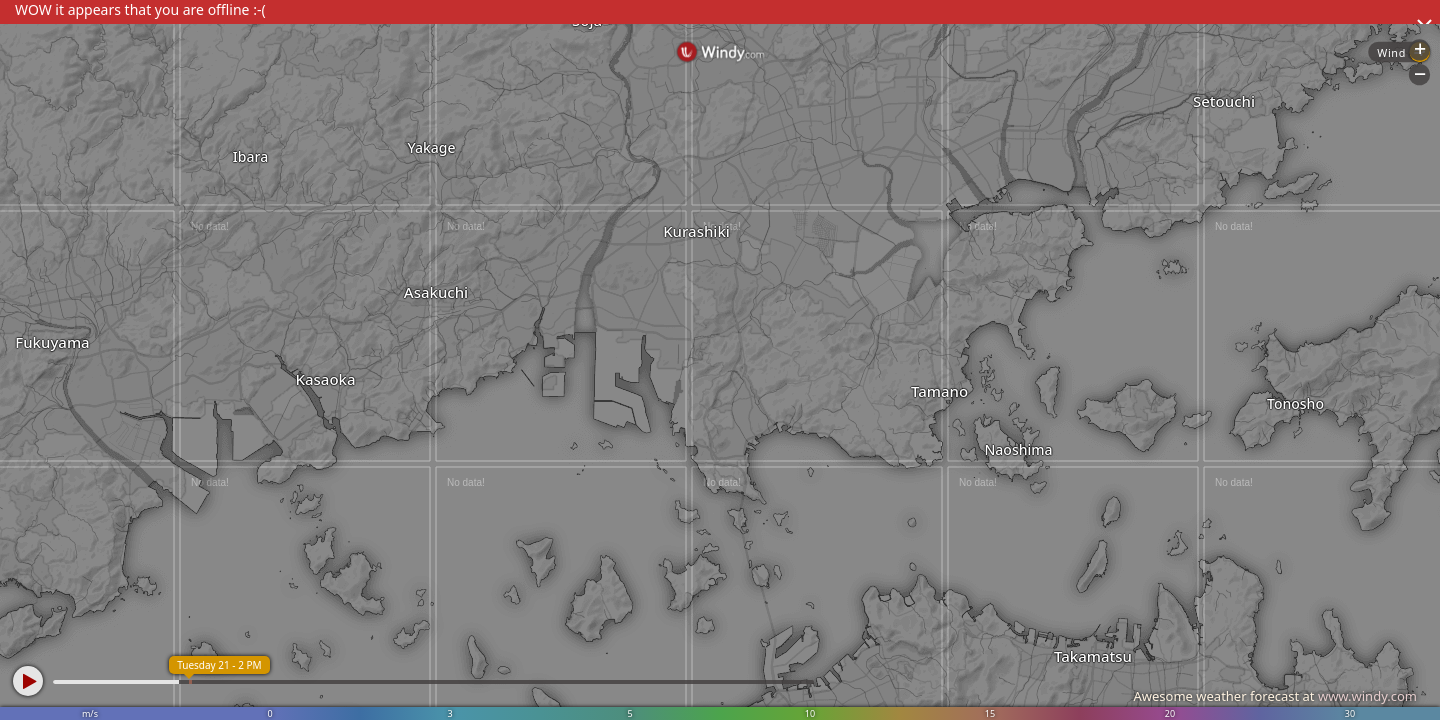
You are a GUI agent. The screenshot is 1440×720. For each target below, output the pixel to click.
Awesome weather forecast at (1275, 696)
